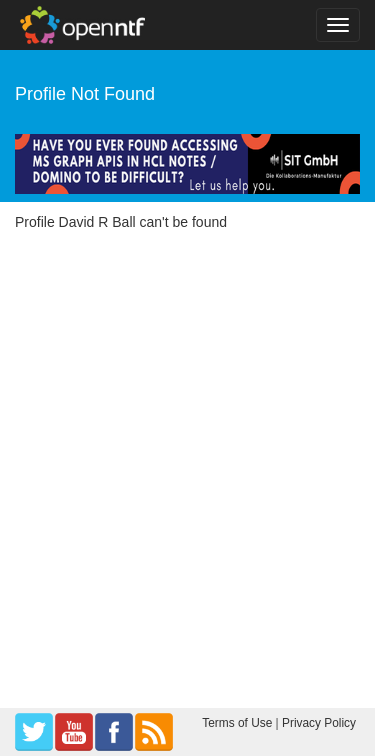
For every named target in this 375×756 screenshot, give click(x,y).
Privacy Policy (319, 723)
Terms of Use (237, 723)
